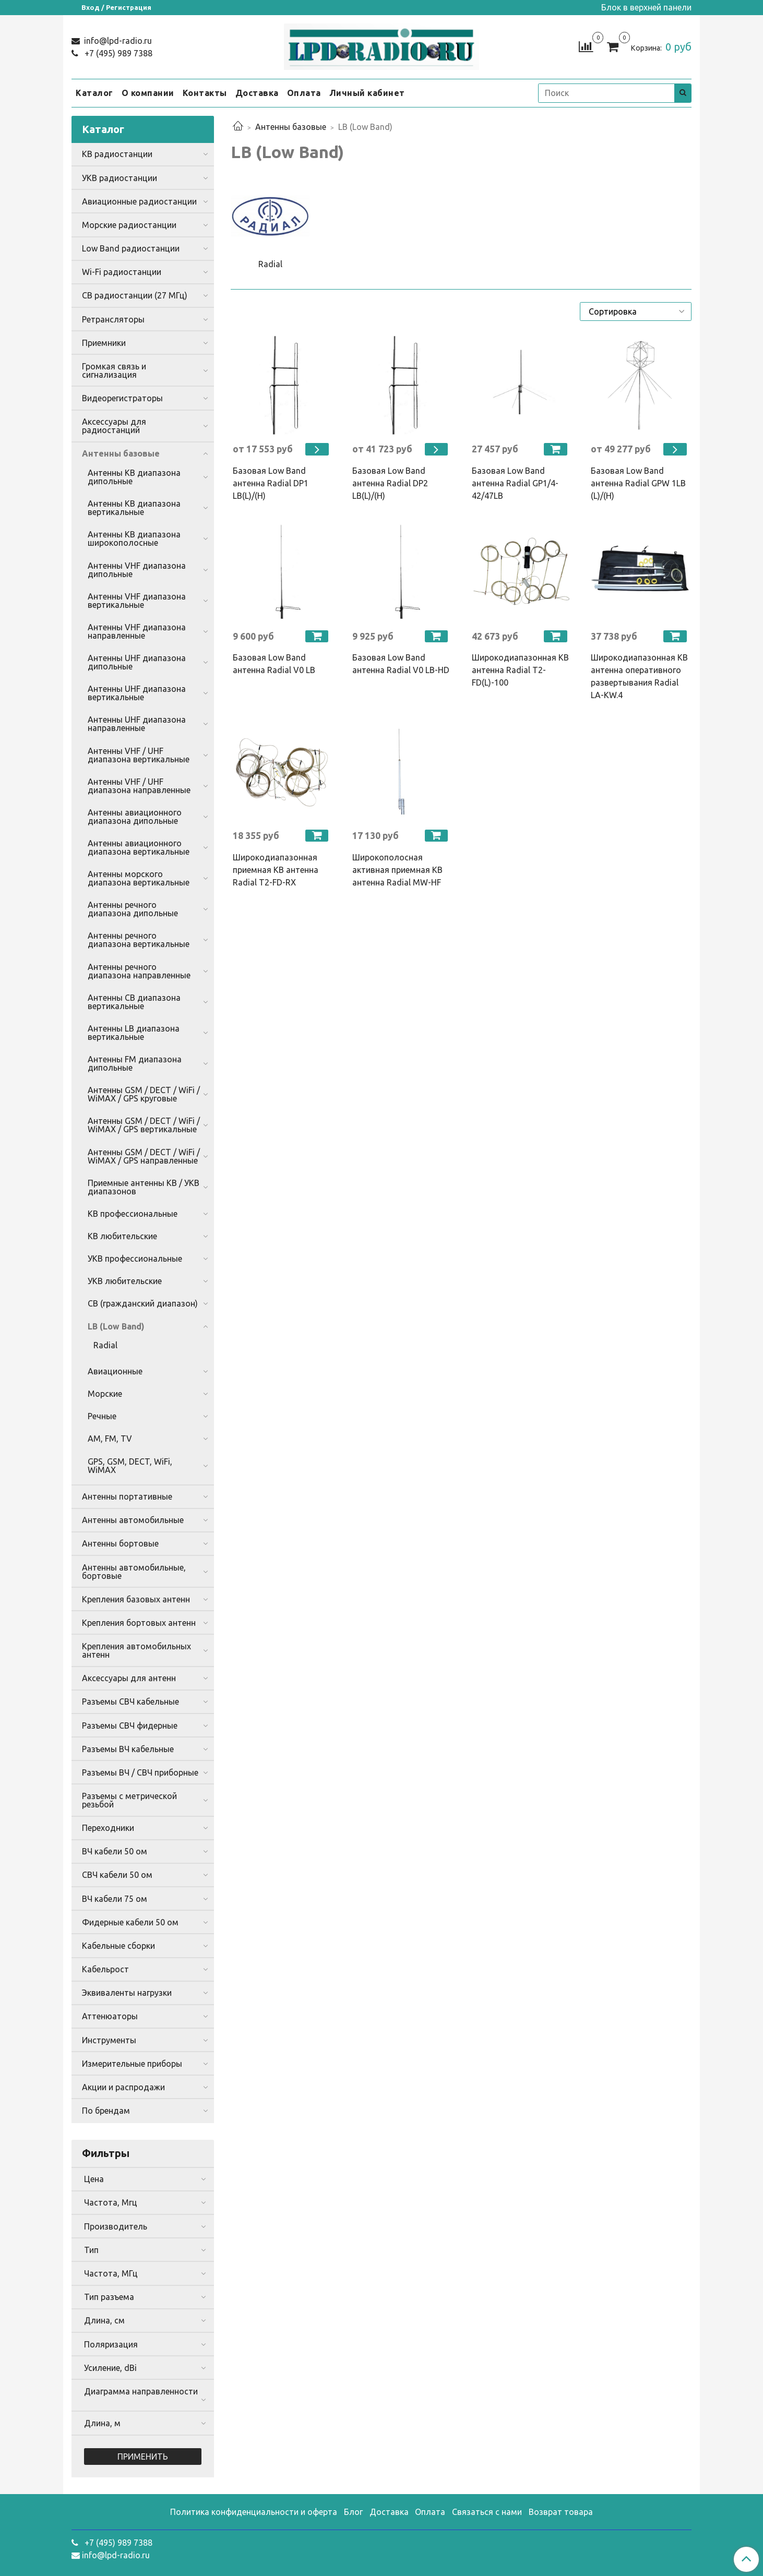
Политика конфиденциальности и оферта (253, 2512)
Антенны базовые (290, 126)
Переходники (108, 1827)
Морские (105, 1393)
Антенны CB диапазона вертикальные (134, 1002)
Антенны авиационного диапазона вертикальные (138, 847)
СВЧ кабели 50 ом (117, 1874)
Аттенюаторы (110, 2016)
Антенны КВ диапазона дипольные (134, 477)
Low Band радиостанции (131, 248)
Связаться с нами (487, 2512)
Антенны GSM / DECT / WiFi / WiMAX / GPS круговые (144, 1094)
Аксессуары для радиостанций (114, 426)
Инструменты (109, 2040)
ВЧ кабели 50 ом (114, 1851)
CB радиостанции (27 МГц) (134, 295)
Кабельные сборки (118, 1945)
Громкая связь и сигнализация (114, 370)
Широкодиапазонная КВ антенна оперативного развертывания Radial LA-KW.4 (639, 676)
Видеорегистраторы (122, 398)
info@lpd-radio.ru (117, 40)
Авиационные (115, 1371)
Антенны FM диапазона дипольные (135, 1063)
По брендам (106, 2110)
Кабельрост (105, 1969)
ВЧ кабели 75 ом (114, 1898)
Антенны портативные (127, 1496)
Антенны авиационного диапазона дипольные (135, 816)
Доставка (257, 93)
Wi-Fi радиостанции (121, 272)
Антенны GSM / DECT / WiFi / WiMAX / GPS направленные (144, 1156)
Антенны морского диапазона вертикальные (138, 878)
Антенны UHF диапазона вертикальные (137, 693)
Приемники (104, 343)
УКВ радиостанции (119, 178)
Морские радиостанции (129, 225)
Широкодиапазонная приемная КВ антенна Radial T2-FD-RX (275, 870)
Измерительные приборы (132, 2063)
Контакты (205, 93)
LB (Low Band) (116, 1326)
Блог (353, 2512)
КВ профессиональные (132, 1213)
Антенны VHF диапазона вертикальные (137, 600)
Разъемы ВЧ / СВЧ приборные (140, 1772)
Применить (142, 2456)
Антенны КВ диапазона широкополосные (134, 538)
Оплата (304, 93)
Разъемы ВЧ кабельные (128, 1749)
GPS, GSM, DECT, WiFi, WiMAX (130, 1466)
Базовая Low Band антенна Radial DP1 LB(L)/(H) (270, 483)
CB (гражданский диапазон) (143, 1303)
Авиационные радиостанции (139, 201)
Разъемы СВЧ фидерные (129, 1725)
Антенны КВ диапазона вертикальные (134, 508)
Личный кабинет (367, 93)
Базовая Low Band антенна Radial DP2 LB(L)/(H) (390, 483)
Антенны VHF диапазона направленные (137, 631)
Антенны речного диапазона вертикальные (138, 940)
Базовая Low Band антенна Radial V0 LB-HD (400, 664)
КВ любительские (122, 1236)
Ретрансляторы (113, 319)
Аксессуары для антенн (129, 1678)
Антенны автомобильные (133, 1520)
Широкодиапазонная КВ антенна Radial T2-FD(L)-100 (520, 670)
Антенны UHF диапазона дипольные (137, 662)
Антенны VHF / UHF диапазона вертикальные (138, 755)
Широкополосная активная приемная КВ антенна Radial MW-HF (397, 870)
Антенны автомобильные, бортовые (134, 1571)
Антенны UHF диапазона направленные (137, 724)
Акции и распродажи (123, 2087)
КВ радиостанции (117, 154)
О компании (148, 93)
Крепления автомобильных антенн (136, 1650)
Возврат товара (561, 2512)
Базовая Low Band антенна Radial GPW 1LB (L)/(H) (638, 483)
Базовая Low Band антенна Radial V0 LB (274, 664)
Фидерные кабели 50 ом (130, 1922)
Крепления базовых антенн (136, 1599)
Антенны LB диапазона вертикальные (134, 1032)
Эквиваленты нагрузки (127, 1992)
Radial (105, 1345)
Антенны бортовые (120, 1543)
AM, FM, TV (110, 1438)
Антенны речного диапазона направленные (139, 971)
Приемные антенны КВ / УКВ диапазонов (143, 1187)
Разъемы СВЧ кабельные (130, 1701)
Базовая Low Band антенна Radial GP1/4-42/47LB (515, 483)
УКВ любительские (125, 1281)
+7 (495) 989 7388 (117, 53)
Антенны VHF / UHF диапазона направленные (139, 786)
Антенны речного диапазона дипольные (133, 909)
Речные (102, 1416)
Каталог (94, 93)
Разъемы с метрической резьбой (129, 1800)
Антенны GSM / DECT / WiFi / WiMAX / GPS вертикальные (144, 1125)
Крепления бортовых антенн (139, 1622)
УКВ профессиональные (135, 1258)
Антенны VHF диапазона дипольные (137, 570)
